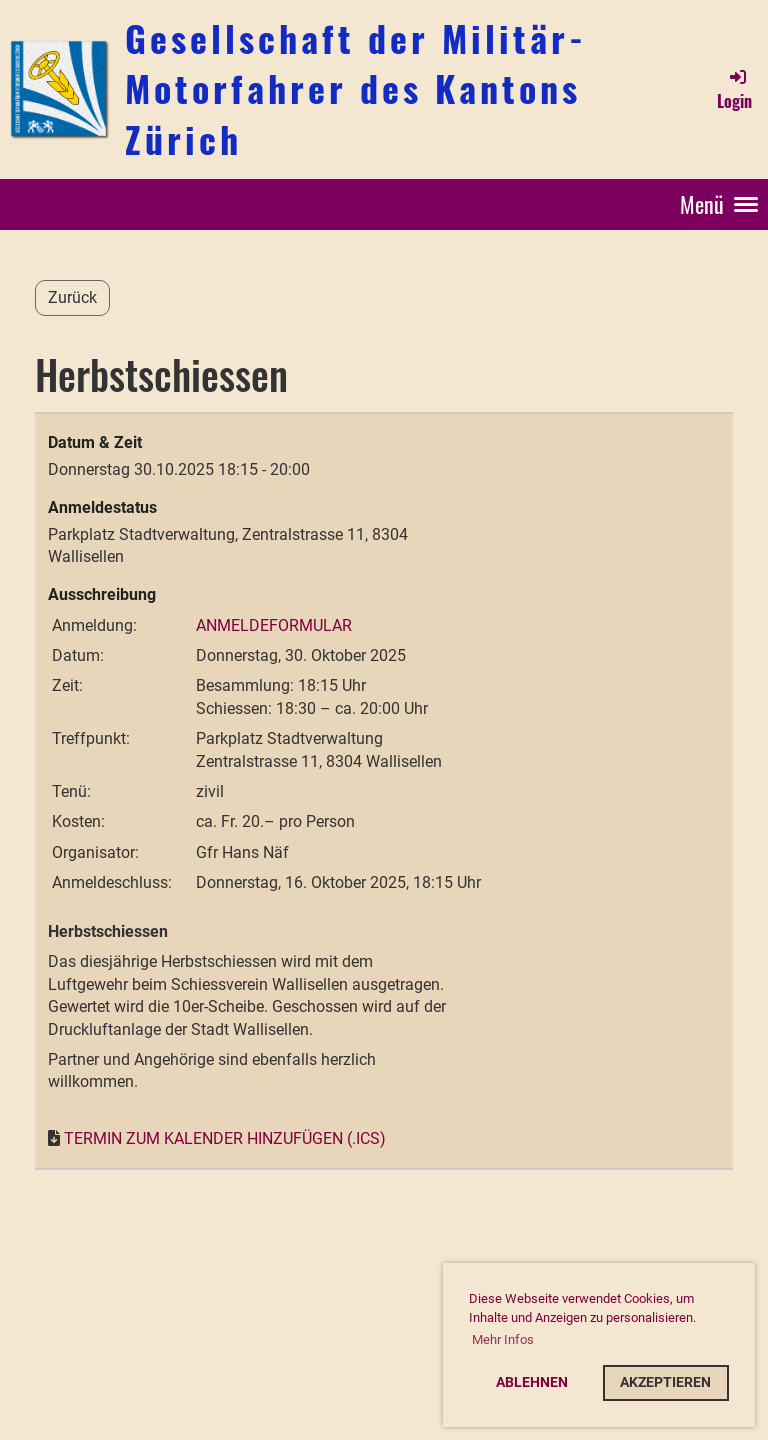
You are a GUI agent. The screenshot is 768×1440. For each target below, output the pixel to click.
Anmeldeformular (274, 625)
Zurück (72, 297)
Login (734, 89)
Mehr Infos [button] (503, 1339)
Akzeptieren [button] (665, 1382)
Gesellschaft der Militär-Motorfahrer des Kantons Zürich (356, 88)
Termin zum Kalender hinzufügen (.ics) (225, 1138)
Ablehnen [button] (532, 1382)
